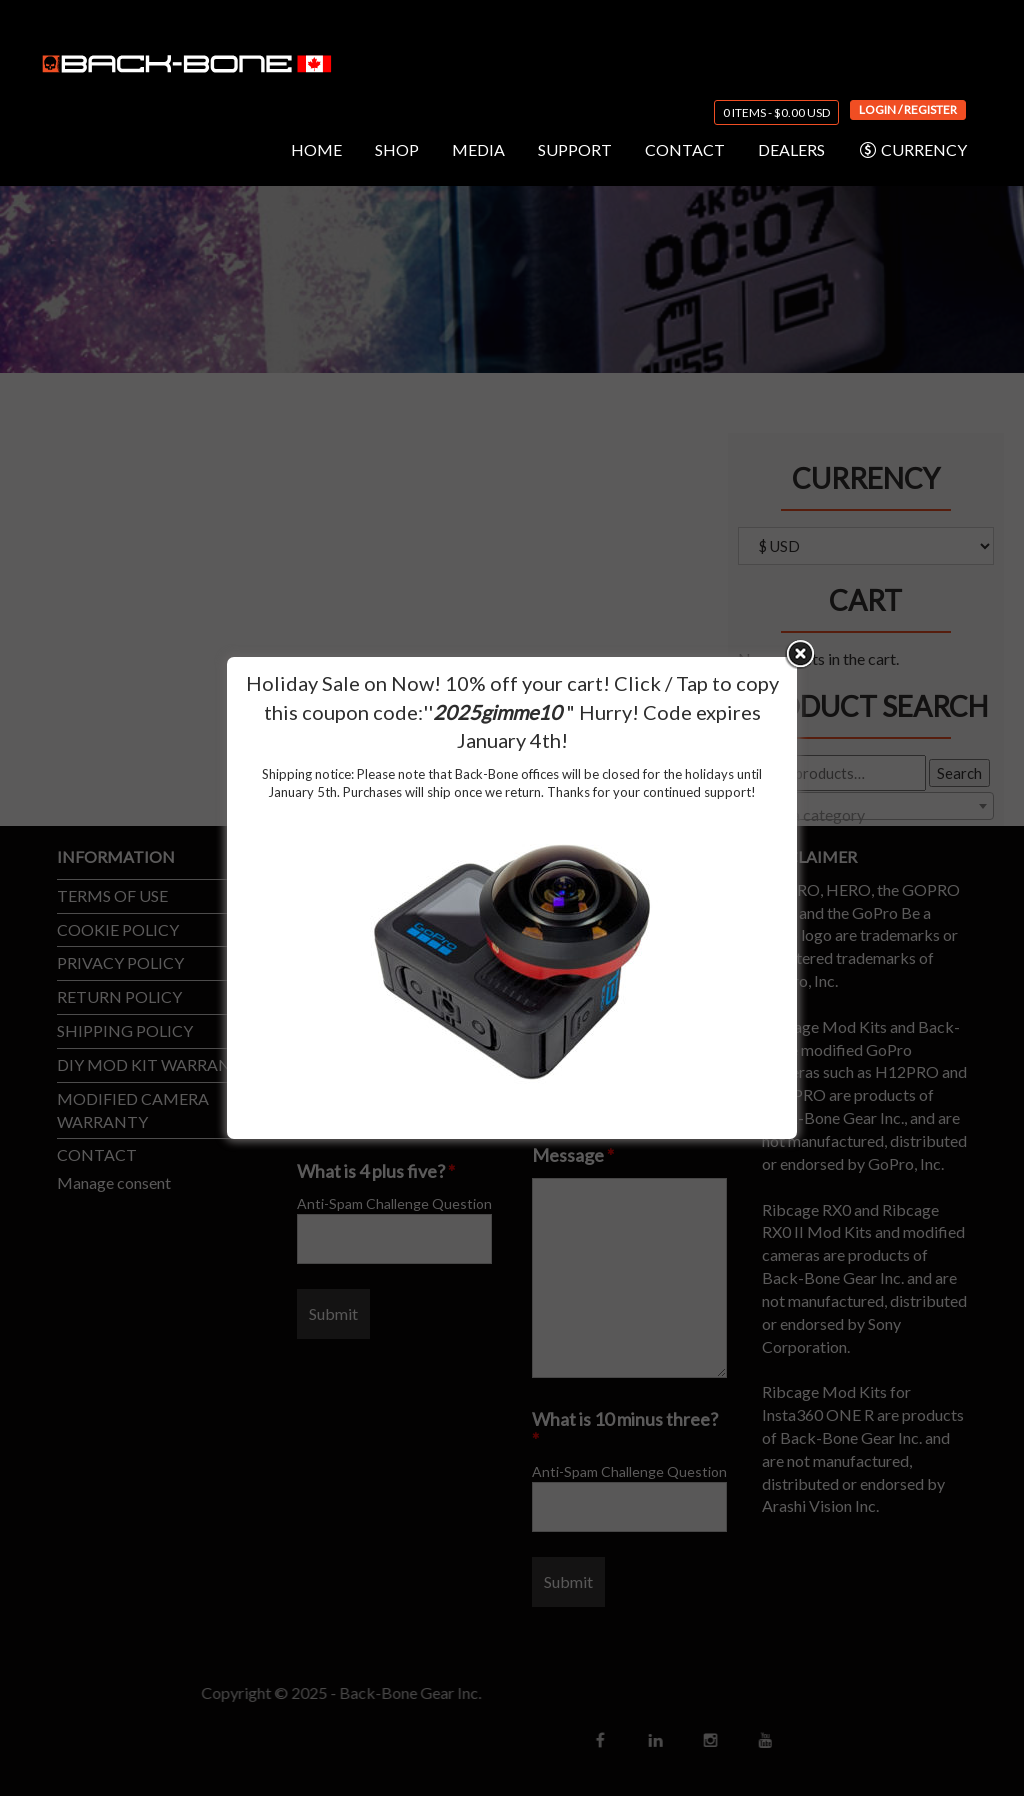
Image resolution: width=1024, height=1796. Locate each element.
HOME (316, 149)
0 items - (776, 112)
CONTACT (685, 149)
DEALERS (791, 149)
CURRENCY (912, 150)
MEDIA (478, 149)
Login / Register (908, 109)
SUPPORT (575, 149)
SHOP (397, 149)
